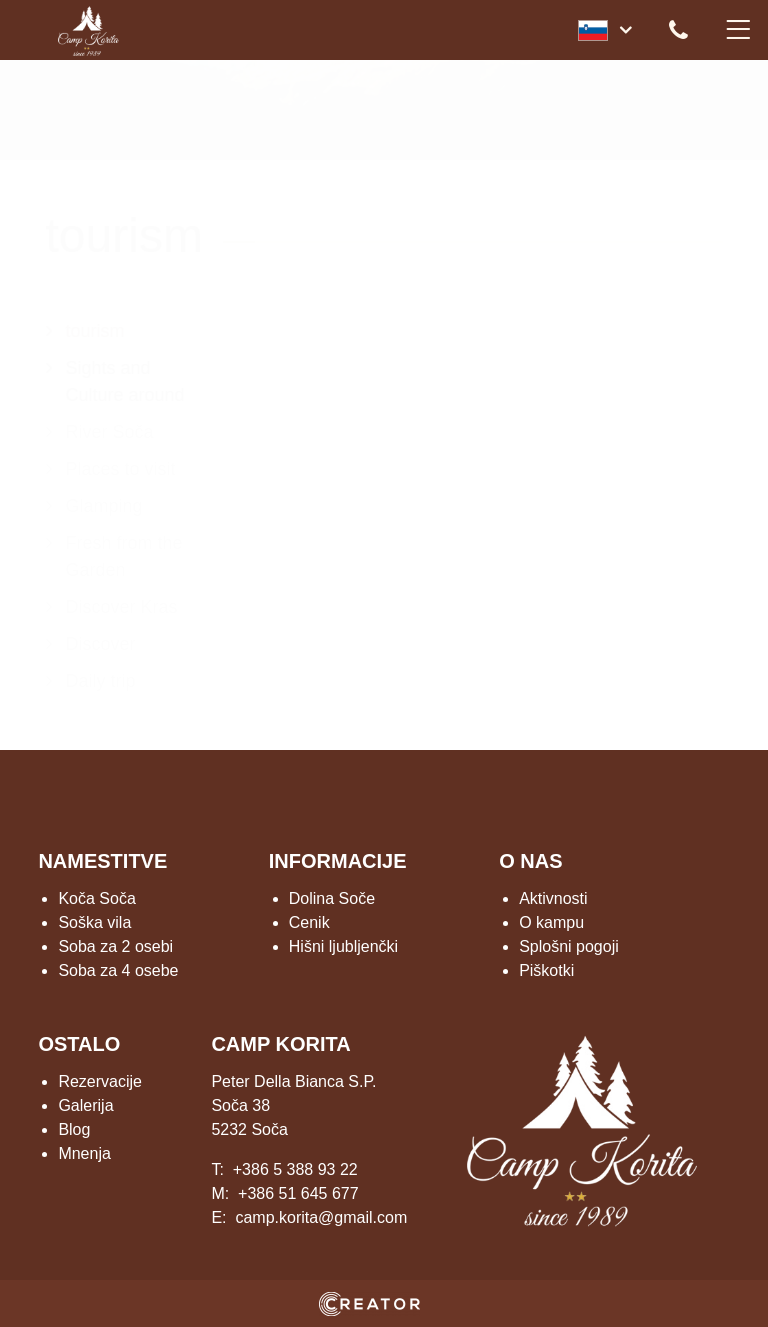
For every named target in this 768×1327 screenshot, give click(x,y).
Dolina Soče (332, 898)
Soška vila (94, 922)
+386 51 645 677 (298, 1193)
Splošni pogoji (569, 946)
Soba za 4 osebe (118, 970)
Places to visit (121, 469)
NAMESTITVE (102, 861)
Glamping (104, 506)
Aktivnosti (553, 898)
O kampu (551, 922)
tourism (95, 331)
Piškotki (546, 970)
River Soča (110, 432)
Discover (101, 644)
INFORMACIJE (338, 861)
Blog (74, 1129)
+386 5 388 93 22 (295, 1169)
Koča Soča (96, 898)
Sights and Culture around (125, 381)
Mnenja (84, 1153)
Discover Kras (122, 607)
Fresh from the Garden (124, 556)
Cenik (309, 922)
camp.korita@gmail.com (321, 1217)
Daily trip (101, 681)
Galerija (85, 1105)
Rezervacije (100, 1081)
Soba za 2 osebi (115, 946)
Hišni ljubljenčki (343, 946)
